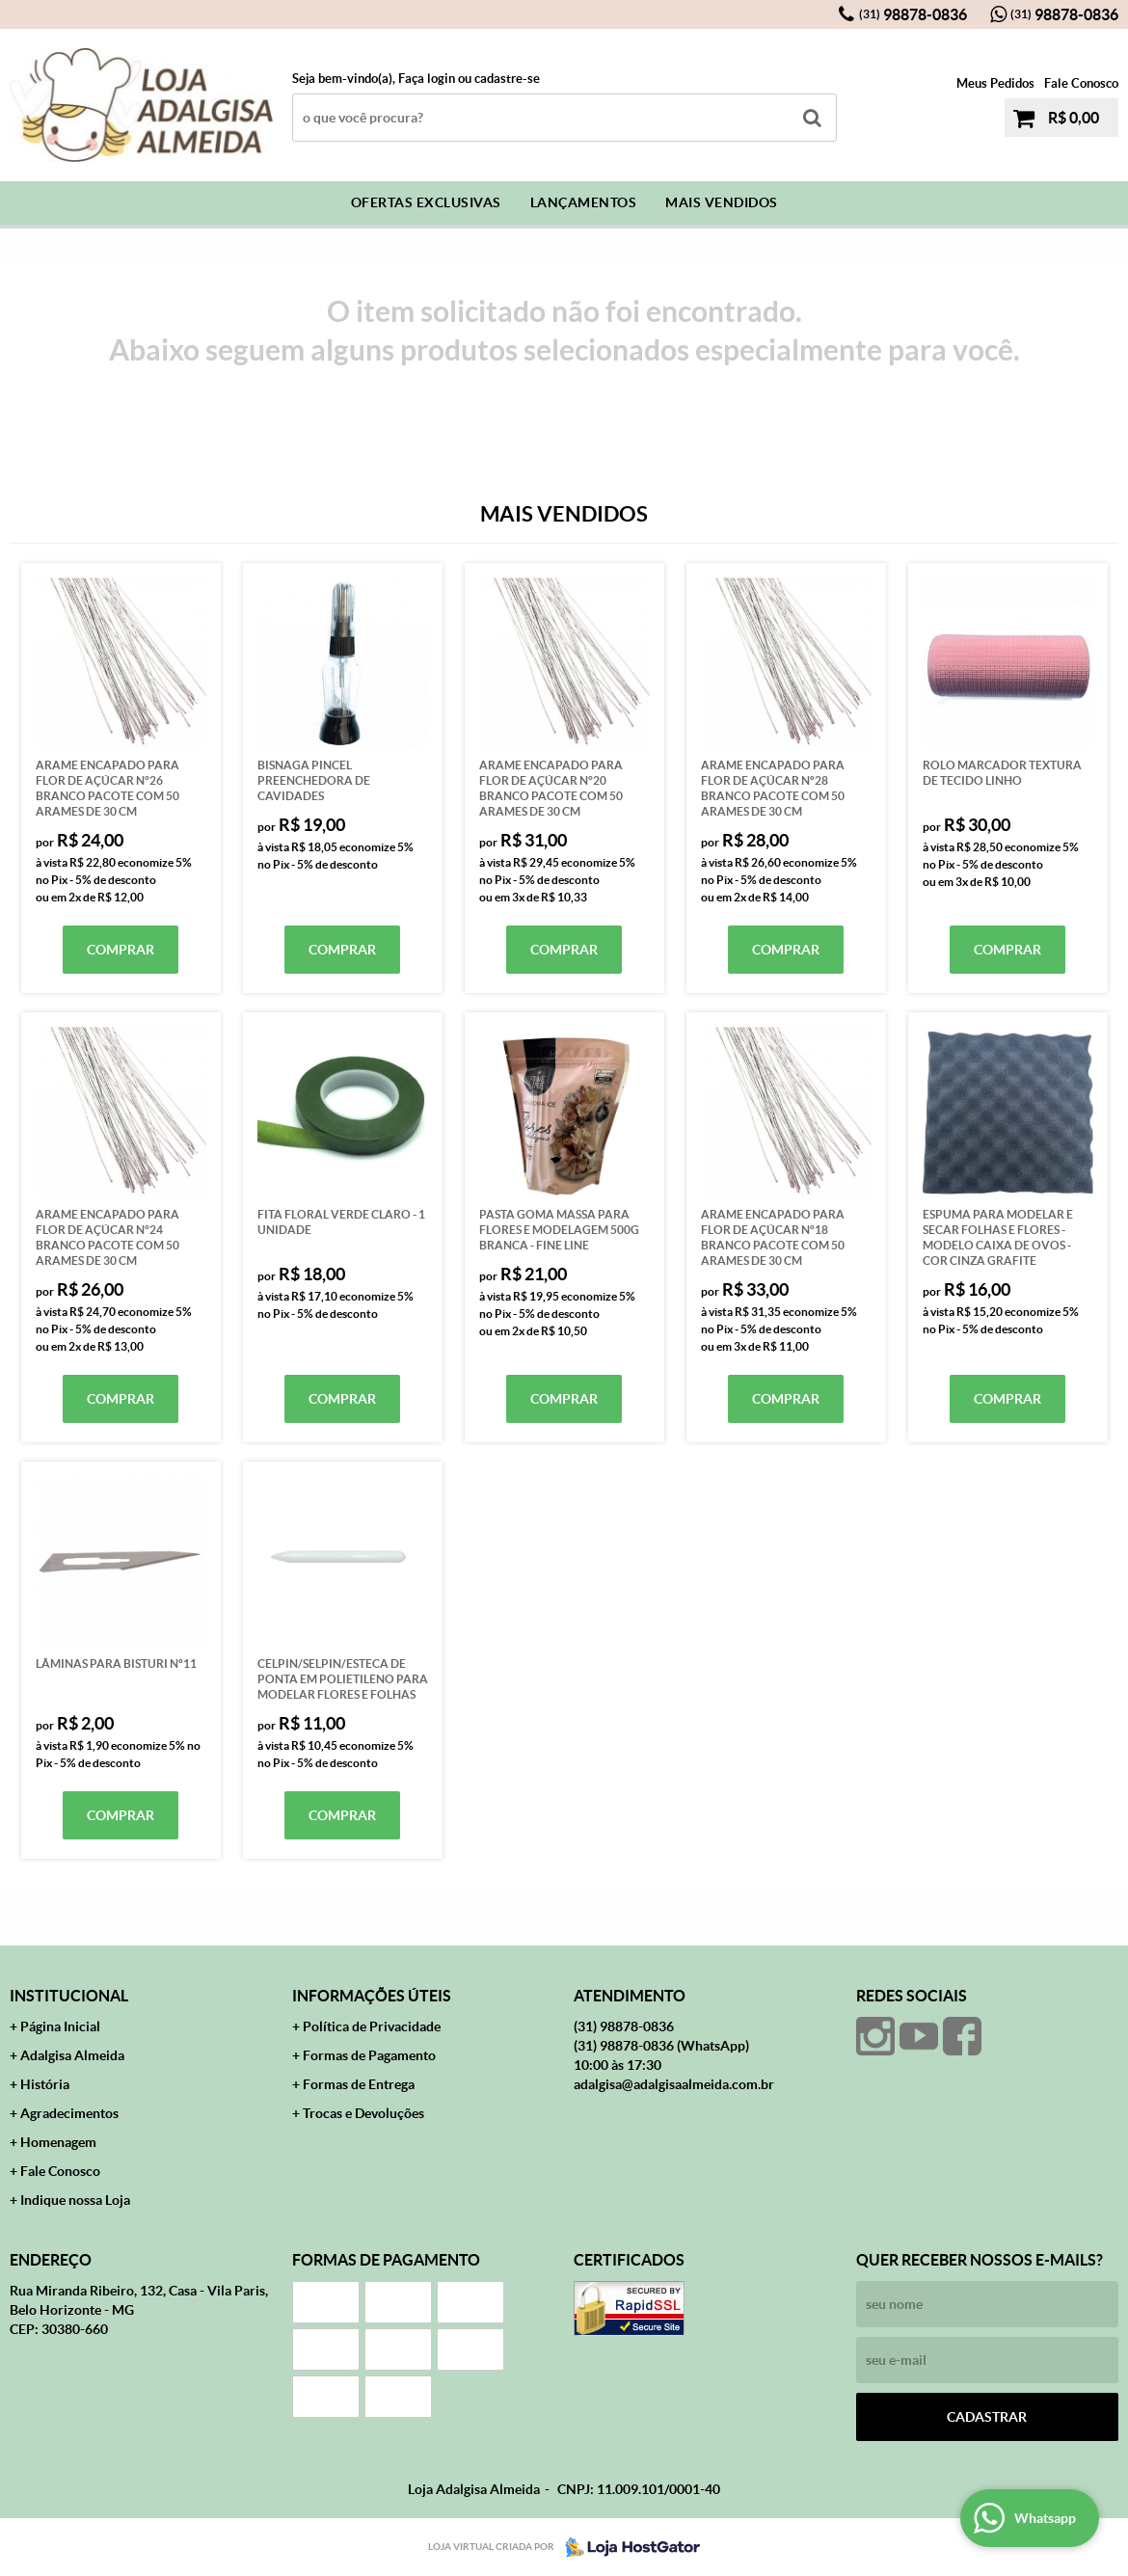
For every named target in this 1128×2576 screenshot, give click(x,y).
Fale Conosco (1081, 83)
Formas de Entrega (359, 2084)
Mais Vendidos (721, 202)
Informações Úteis (371, 1995)
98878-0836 (913, 14)
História (44, 2084)
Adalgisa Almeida (72, 2055)
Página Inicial (60, 2026)
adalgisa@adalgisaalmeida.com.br (674, 2084)
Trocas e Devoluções (363, 2113)
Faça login (426, 78)
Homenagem (58, 2142)
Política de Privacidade (372, 2026)
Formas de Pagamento (369, 2055)
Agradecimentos (69, 2113)
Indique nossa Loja (75, 2200)
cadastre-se (507, 78)
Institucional (69, 1995)
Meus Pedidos (995, 83)
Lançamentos (583, 202)
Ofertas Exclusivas (426, 202)
